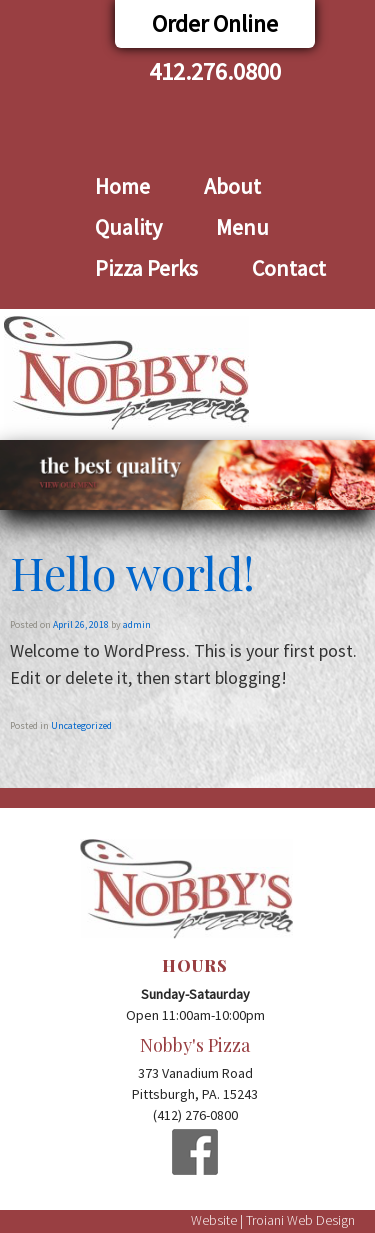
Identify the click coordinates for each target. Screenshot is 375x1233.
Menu (242, 227)
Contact (289, 268)
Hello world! (132, 572)
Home (122, 186)
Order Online (215, 23)
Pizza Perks (146, 268)
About (232, 186)
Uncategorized (81, 725)
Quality (128, 227)
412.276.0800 (215, 71)
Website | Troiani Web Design (273, 1220)
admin (137, 624)
